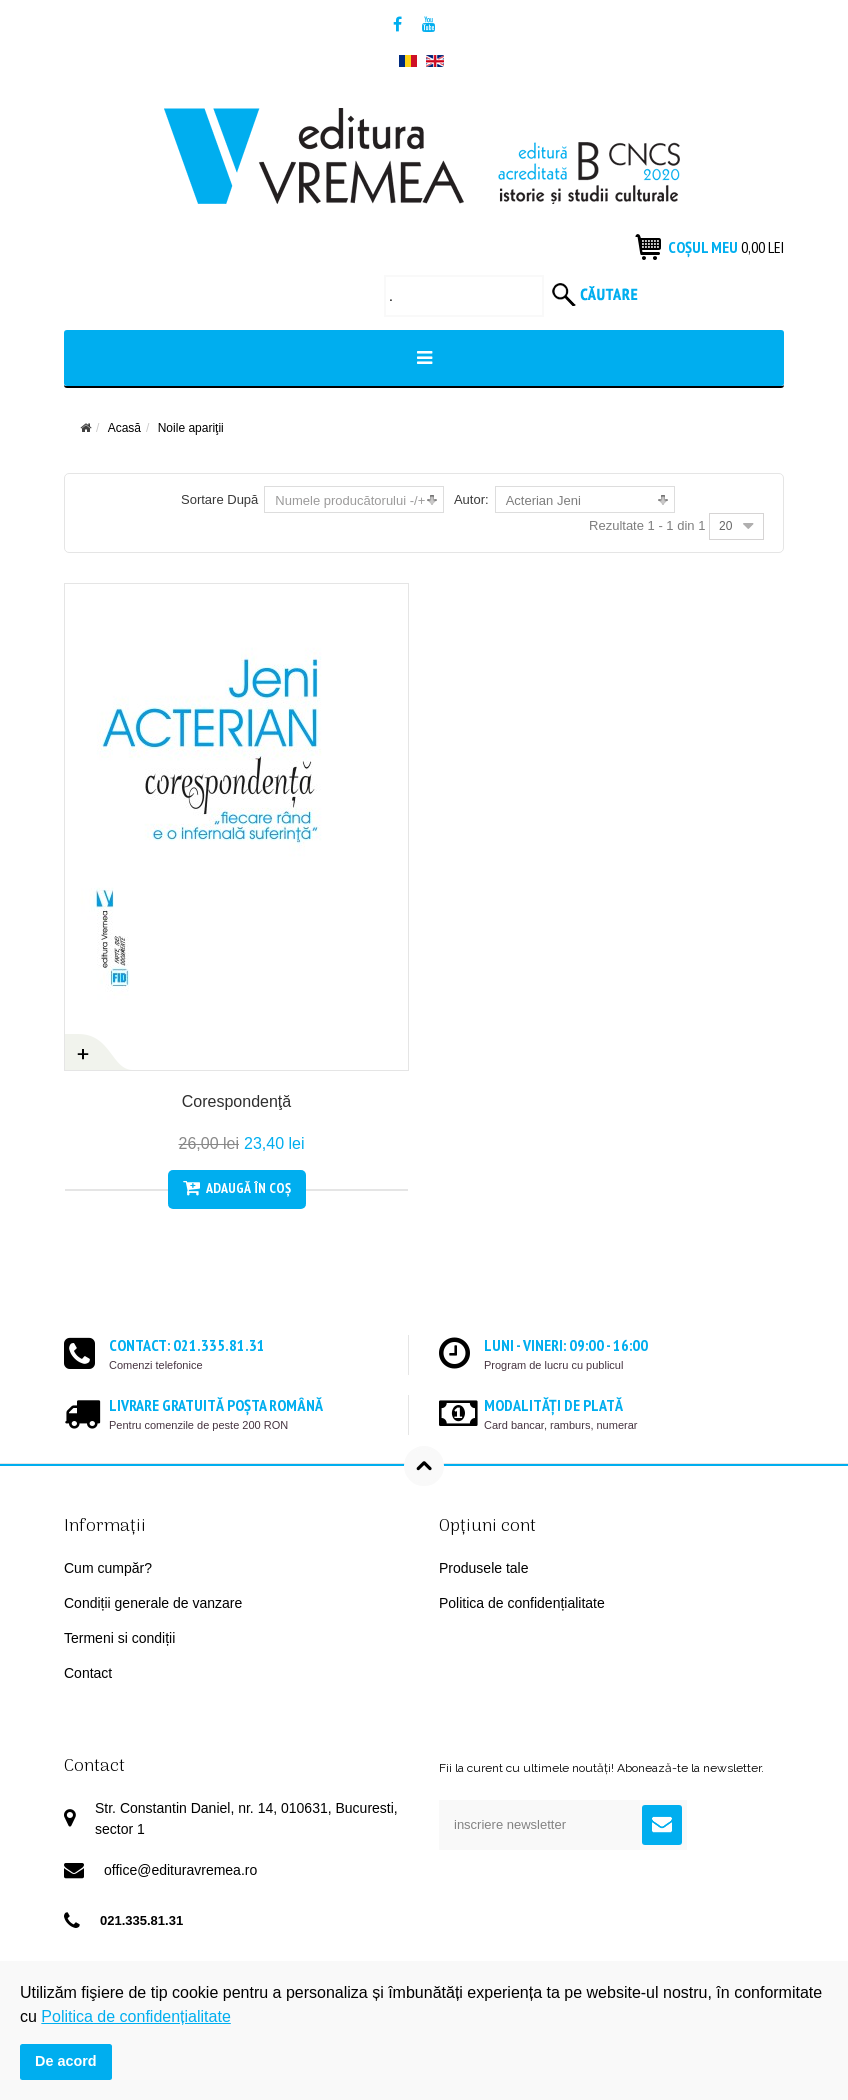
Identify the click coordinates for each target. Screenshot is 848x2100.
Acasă (124, 428)
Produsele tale (484, 1568)
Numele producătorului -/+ (350, 500)
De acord (66, 2061)
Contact (88, 1673)
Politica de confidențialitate (522, 1603)
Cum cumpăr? (108, 1568)
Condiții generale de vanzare (153, 1603)
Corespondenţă (236, 1101)
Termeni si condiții (119, 1638)
